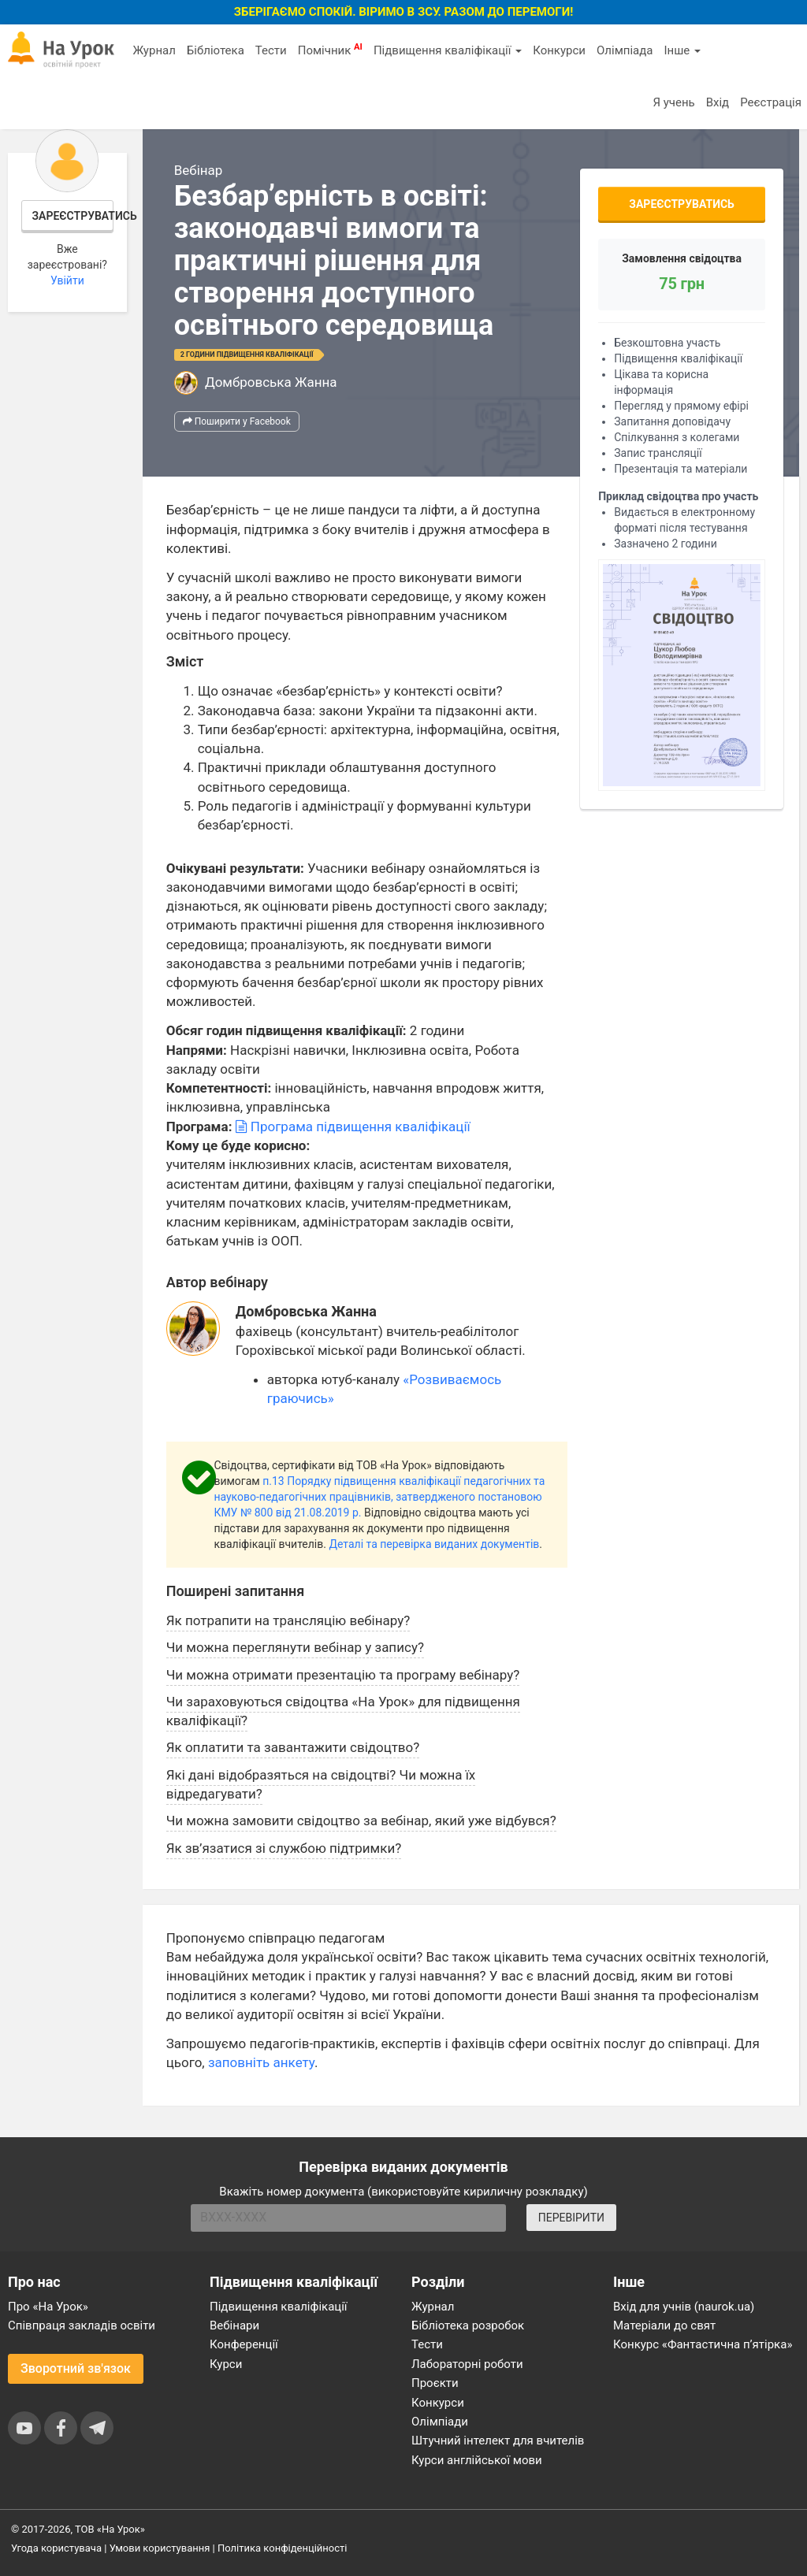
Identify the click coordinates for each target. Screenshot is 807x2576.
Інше (682, 50)
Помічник (330, 50)
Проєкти (435, 2383)
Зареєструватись (73, 216)
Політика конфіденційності (282, 2548)
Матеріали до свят (664, 2325)
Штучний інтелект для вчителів (497, 2440)
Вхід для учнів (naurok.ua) (683, 2306)
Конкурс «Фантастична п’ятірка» (702, 2344)
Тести (271, 50)
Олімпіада (625, 50)
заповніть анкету (261, 2062)
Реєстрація (770, 102)
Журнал (153, 50)
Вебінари (234, 2325)
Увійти (67, 280)
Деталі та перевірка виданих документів (434, 1544)
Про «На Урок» (48, 2306)
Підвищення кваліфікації (448, 50)
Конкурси (559, 50)
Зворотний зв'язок (75, 2368)
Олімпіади (439, 2422)
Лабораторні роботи (467, 2364)
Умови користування (160, 2548)
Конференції (244, 2344)
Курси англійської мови (476, 2460)
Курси (226, 2364)
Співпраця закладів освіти (81, 2325)
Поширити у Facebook (237, 421)
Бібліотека (215, 50)
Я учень (673, 102)
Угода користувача (56, 2548)
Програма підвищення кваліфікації (353, 1126)
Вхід (718, 102)
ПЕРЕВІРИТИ (571, 2217)
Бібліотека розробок (467, 2325)
